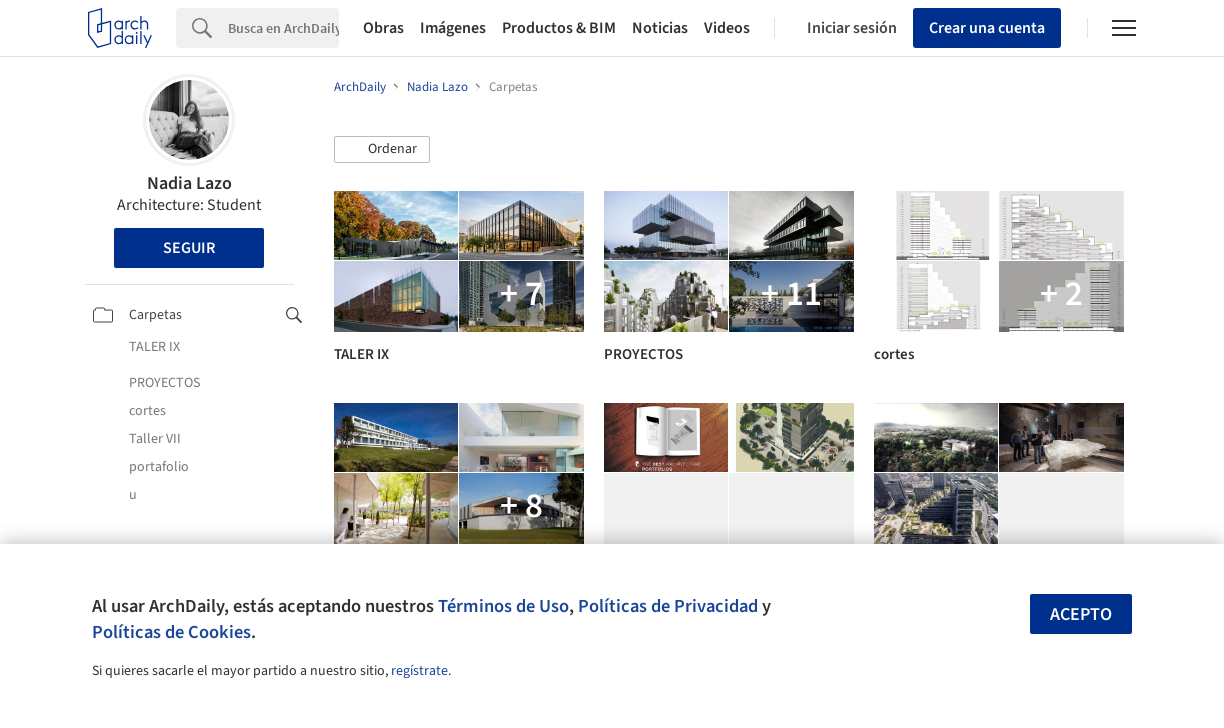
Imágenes (453, 28)
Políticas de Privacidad (668, 606)
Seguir (189, 248)
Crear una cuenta (987, 28)
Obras (383, 28)
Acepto (1081, 614)
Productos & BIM (559, 28)
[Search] (283, 28)
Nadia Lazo (189, 183)
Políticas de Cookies (171, 632)
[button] (382, 150)
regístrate (419, 671)
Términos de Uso (503, 606)
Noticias (660, 28)
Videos (727, 28)
